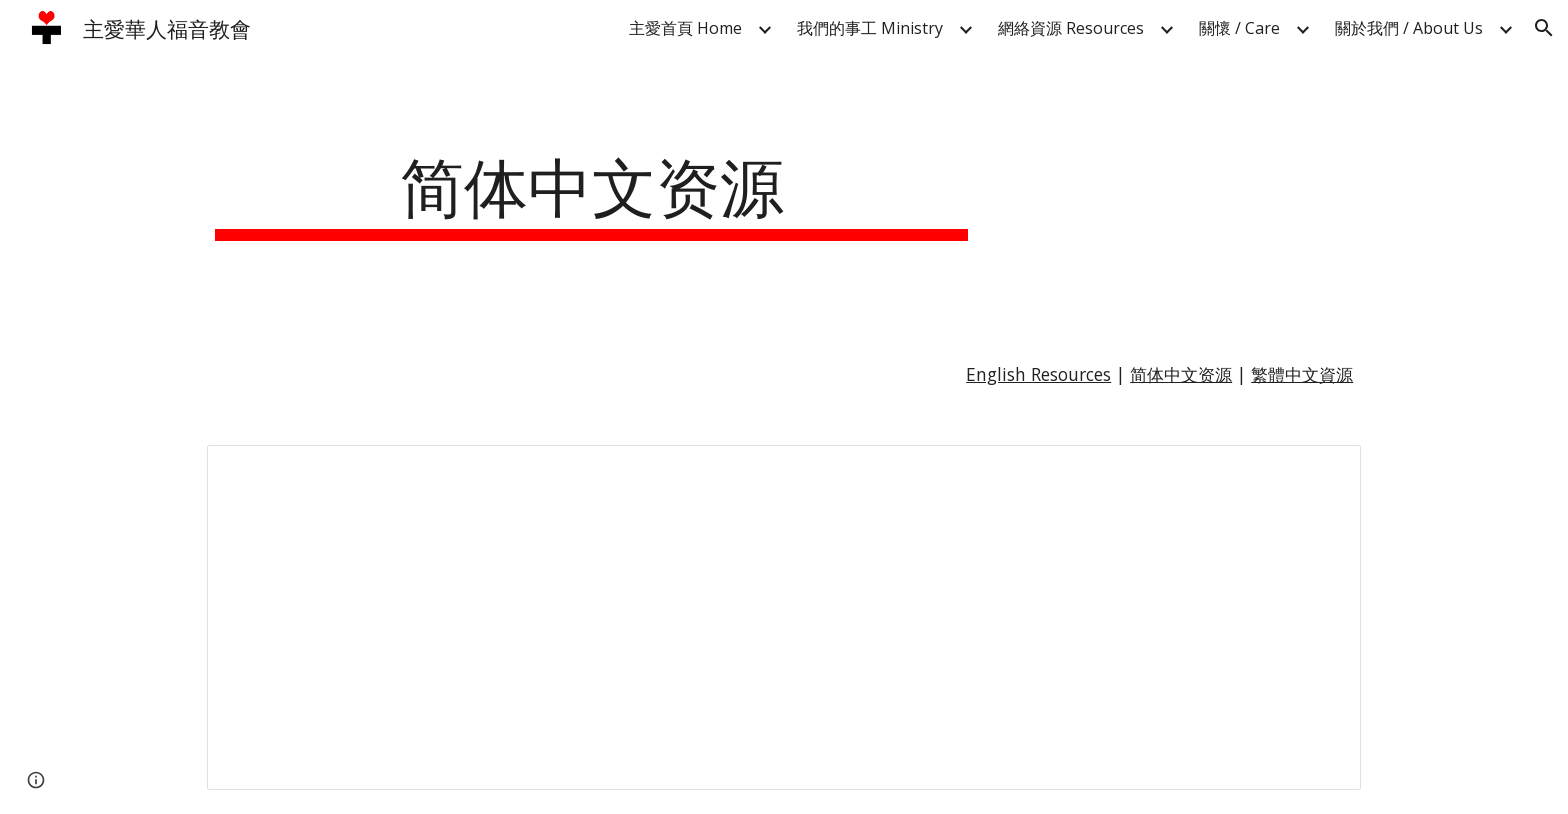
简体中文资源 (1181, 374)
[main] (592, 192)
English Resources (1038, 374)
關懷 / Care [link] (1239, 28)
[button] (1544, 28)
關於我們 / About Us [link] (1409, 28)
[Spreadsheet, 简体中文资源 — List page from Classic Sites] (784, 617)
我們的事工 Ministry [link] (870, 28)
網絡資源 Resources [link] (1071, 28)
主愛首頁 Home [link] (685, 28)
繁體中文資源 (1302, 374)
